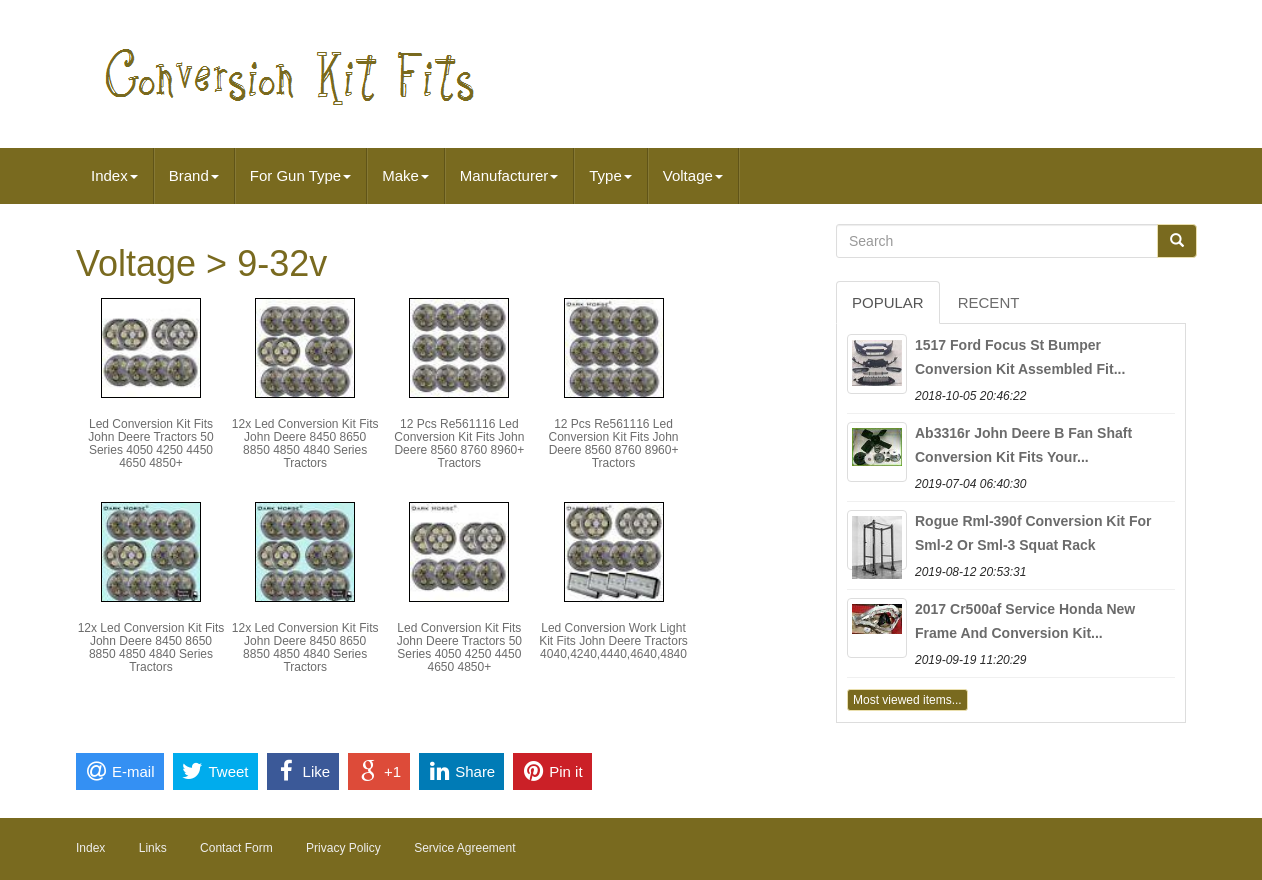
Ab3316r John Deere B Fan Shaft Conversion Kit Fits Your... (1023, 445)
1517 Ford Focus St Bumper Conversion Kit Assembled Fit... (1020, 357)
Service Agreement (464, 848)
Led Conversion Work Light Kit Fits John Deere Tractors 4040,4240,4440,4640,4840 (613, 641)
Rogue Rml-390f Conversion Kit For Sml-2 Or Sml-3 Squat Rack (1033, 533)
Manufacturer (509, 175)
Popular (888, 302)
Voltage (693, 175)
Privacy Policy (343, 848)
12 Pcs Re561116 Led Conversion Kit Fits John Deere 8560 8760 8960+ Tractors (459, 444)
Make (405, 175)
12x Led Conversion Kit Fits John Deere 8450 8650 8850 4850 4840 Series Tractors (305, 444)
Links (153, 848)
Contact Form (236, 848)
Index (114, 175)
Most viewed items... (907, 700)
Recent (989, 302)
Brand (194, 175)
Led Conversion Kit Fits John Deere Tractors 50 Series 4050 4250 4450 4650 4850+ (150, 444)
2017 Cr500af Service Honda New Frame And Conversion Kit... (1025, 621)
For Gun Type (300, 175)
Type (610, 175)
